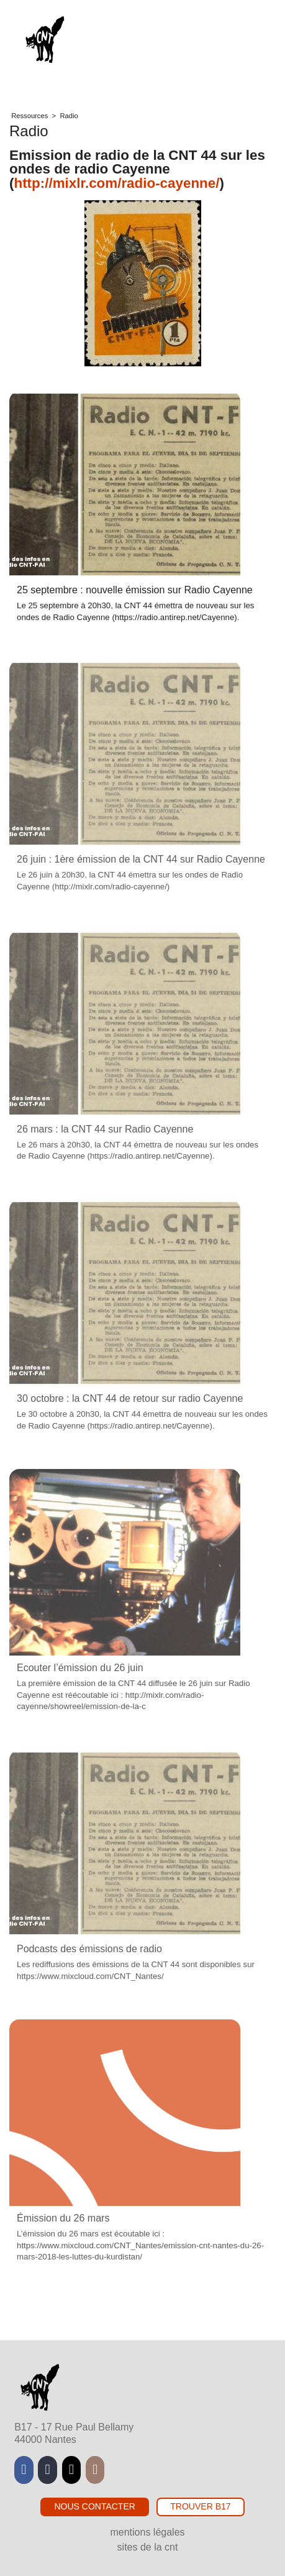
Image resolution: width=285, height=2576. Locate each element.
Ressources (29, 115)
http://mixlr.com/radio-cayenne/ (116, 183)
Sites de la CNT (147, 2547)
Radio (69, 115)
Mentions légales (147, 2532)
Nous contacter (94, 2506)
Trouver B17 (200, 2506)
